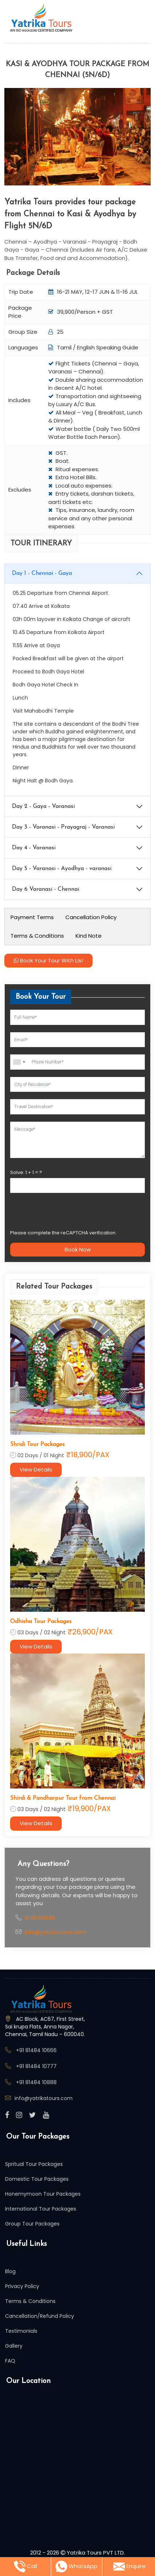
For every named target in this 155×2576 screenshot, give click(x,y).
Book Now (78, 1249)
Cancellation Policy (91, 917)
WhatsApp (76, 2566)
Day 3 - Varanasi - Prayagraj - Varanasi (63, 827)
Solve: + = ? (26, 1172)
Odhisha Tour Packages (41, 1621)
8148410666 (40, 1918)
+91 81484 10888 (36, 2082)
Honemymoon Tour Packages (43, 2194)
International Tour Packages (40, 2208)
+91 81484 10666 (36, 2050)
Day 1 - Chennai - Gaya (42, 573)
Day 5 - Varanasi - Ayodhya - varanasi (61, 869)
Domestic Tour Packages (37, 2179)
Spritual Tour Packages (34, 2164)
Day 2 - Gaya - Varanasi (43, 806)
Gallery (14, 2345)
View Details (36, 1469)
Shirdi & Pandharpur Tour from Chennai (62, 1798)
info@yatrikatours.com (55, 1932)
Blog (10, 2271)
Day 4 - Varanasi (34, 848)
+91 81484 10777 (36, 2066)
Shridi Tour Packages (37, 1444)
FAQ (10, 2360)
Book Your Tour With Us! (48, 960)
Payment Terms (32, 917)
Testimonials (21, 2331)
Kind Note (89, 936)
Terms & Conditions (37, 936)
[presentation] (65, 1214)
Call (25, 2566)
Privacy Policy (22, 2286)
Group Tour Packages (32, 2223)
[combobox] (19, 1062)
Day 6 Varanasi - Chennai (45, 889)
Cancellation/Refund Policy (39, 2316)
